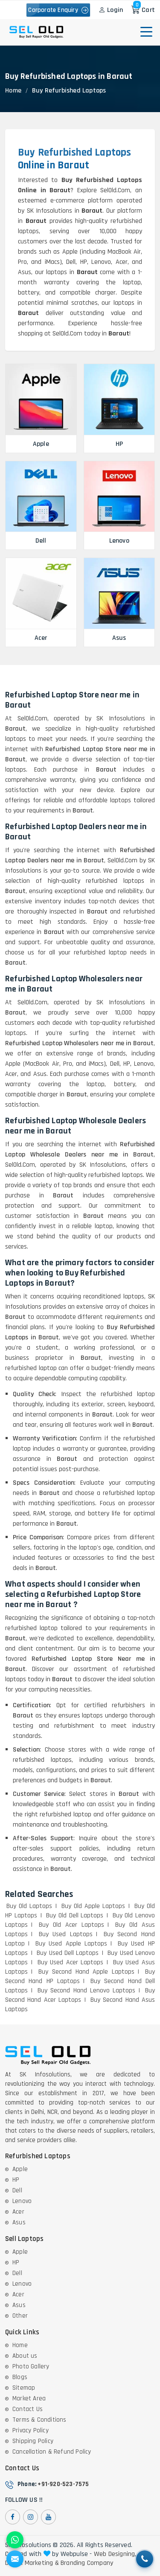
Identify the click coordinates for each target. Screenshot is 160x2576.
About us (25, 2356)
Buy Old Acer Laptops (71, 1924)
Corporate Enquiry (58, 10)
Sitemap (23, 2388)
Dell (17, 2190)
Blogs (19, 2377)
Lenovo (22, 2201)
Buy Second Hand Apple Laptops (86, 1971)
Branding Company (87, 2563)
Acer (18, 2212)
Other (20, 2316)
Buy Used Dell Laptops (68, 1953)
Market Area (29, 2398)
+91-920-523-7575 (63, 2484)
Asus (19, 2222)
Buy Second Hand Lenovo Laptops (86, 1990)
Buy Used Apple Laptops (71, 1943)
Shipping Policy (32, 2441)
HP (15, 2180)
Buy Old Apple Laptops (93, 1906)
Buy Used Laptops (66, 1934)
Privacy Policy (30, 2430)
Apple (20, 2169)
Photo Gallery (30, 2366)
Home (13, 90)
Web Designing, (115, 2554)
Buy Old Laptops (29, 1906)
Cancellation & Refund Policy (51, 2452)
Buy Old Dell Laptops (74, 1915)
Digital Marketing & (32, 2563)
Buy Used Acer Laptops (71, 1962)
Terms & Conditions (39, 2420)
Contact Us (27, 2409)
